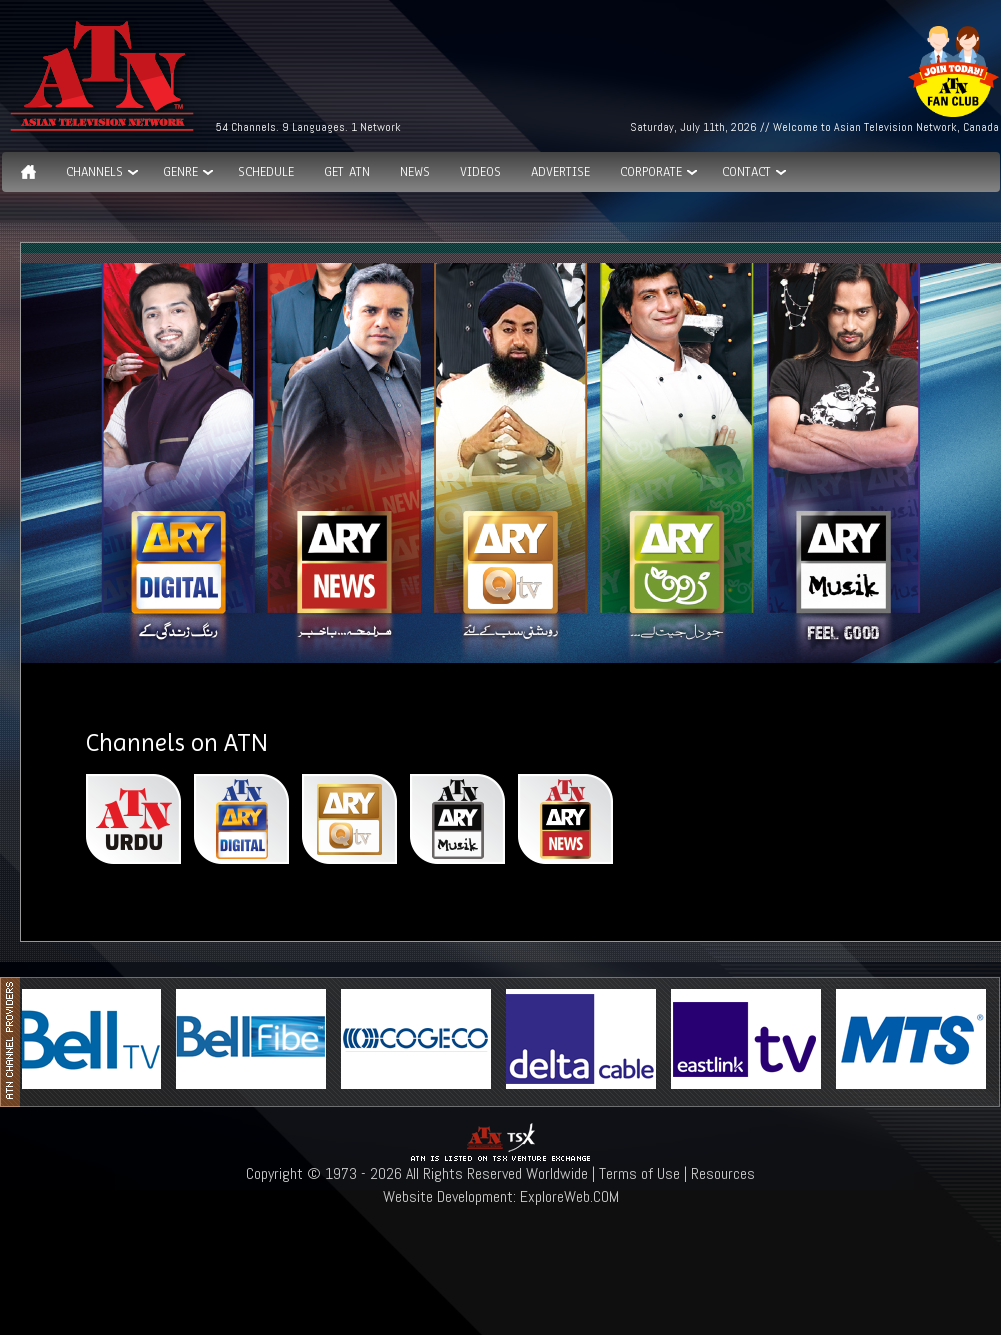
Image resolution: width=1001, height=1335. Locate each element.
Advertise (560, 172)
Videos (480, 172)
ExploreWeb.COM (569, 1196)
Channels (94, 172)
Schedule (266, 172)
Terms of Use (639, 1173)
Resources (723, 1173)
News (415, 172)
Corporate (651, 172)
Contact (746, 172)
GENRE (180, 172)
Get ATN (347, 172)
